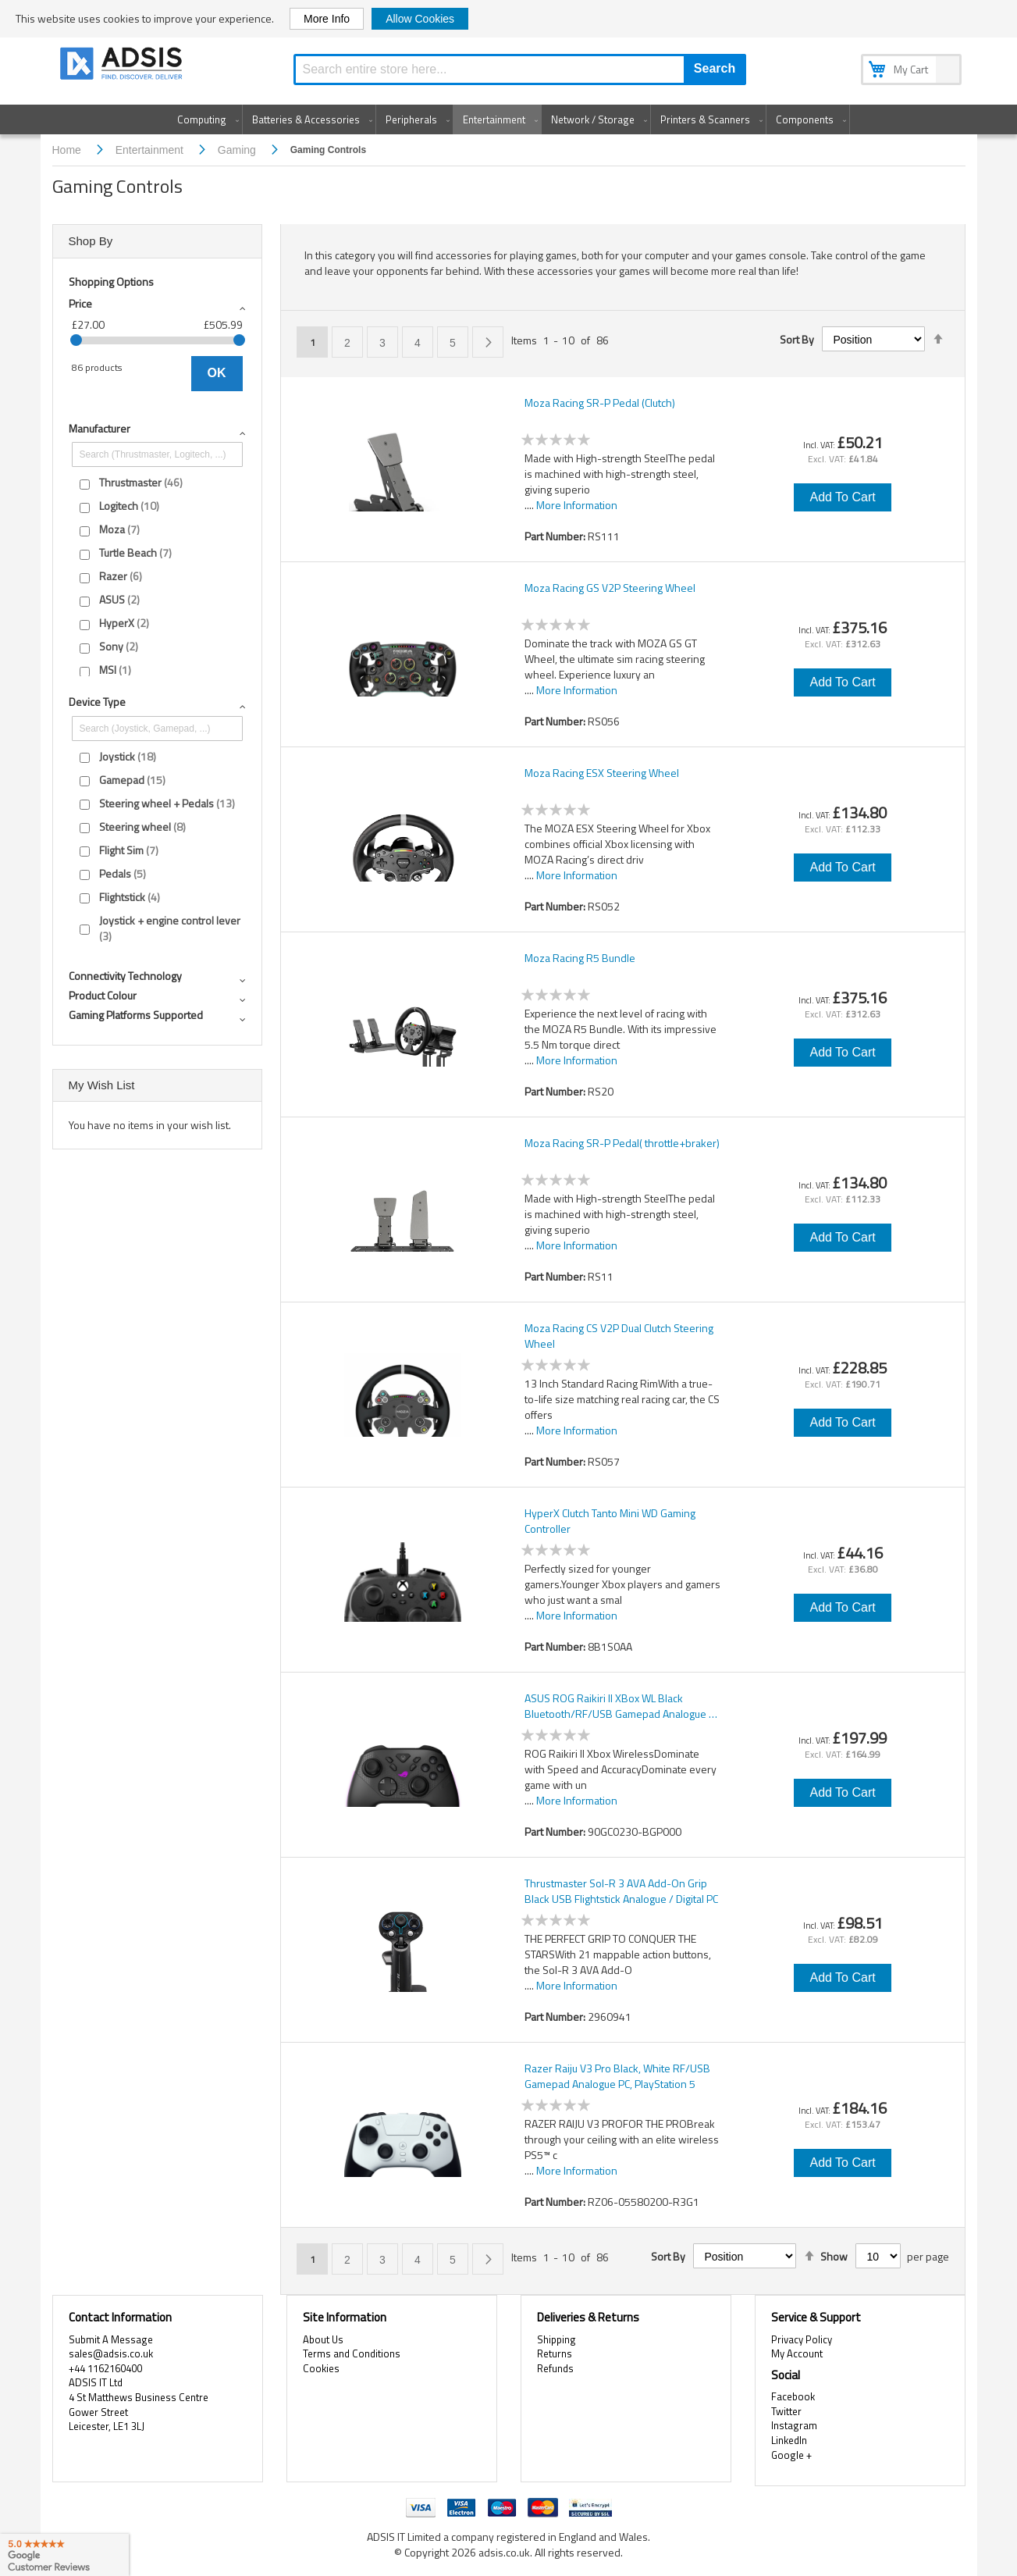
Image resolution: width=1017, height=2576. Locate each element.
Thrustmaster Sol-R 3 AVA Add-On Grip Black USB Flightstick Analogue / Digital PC (621, 1891)
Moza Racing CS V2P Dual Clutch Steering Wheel (619, 1336)
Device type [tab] (97, 701)
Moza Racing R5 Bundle (580, 958)
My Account (797, 2353)
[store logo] (122, 66)
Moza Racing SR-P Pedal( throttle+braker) (622, 1143)
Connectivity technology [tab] (125, 976)
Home (68, 150)
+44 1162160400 (105, 2368)
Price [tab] (80, 303)
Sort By (797, 339)
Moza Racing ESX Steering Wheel (602, 773)
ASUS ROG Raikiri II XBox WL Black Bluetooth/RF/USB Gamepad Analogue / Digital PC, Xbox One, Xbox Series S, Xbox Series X (620, 1706)
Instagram (794, 2425)
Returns (554, 2353)
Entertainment (151, 150)
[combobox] (519, 69)
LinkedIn (789, 2440)
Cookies (321, 2368)
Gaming (238, 150)
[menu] (509, 119)
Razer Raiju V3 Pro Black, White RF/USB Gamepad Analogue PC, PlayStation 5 (617, 2076)
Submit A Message (111, 2339)
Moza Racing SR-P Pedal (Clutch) (600, 403)
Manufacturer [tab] (99, 428)
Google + (791, 2455)
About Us (323, 2339)
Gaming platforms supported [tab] (136, 1015)
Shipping (556, 2339)
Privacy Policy (801, 2339)
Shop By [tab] (91, 241)
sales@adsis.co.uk (111, 2353)
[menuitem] (205, 119)
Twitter (786, 2411)
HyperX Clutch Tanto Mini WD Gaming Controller (610, 1521)
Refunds (555, 2368)
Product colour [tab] (103, 995)
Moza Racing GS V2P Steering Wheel (610, 588)
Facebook (793, 2396)
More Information (576, 505)
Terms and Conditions (351, 2353)
